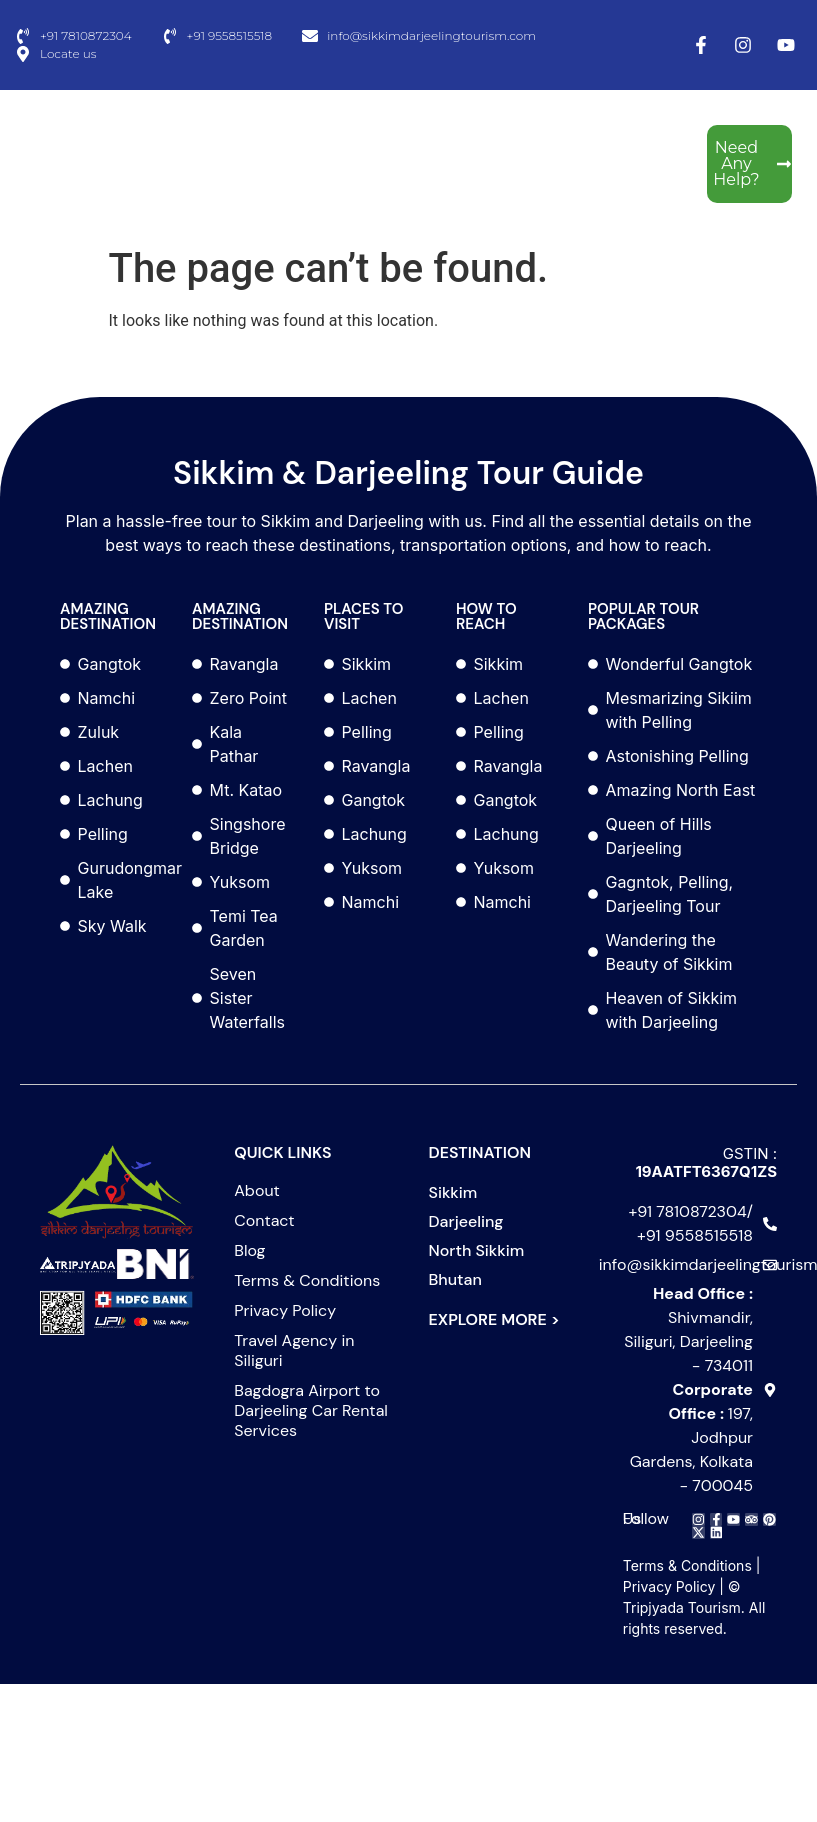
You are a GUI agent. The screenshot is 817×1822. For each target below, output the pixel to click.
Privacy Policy (285, 1311)
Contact (264, 1221)
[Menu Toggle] (160, 163)
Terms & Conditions (307, 1281)
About (257, 1191)
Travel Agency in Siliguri (294, 1351)
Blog (249, 1251)
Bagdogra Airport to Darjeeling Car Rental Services (311, 1411)
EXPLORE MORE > (494, 1319)
